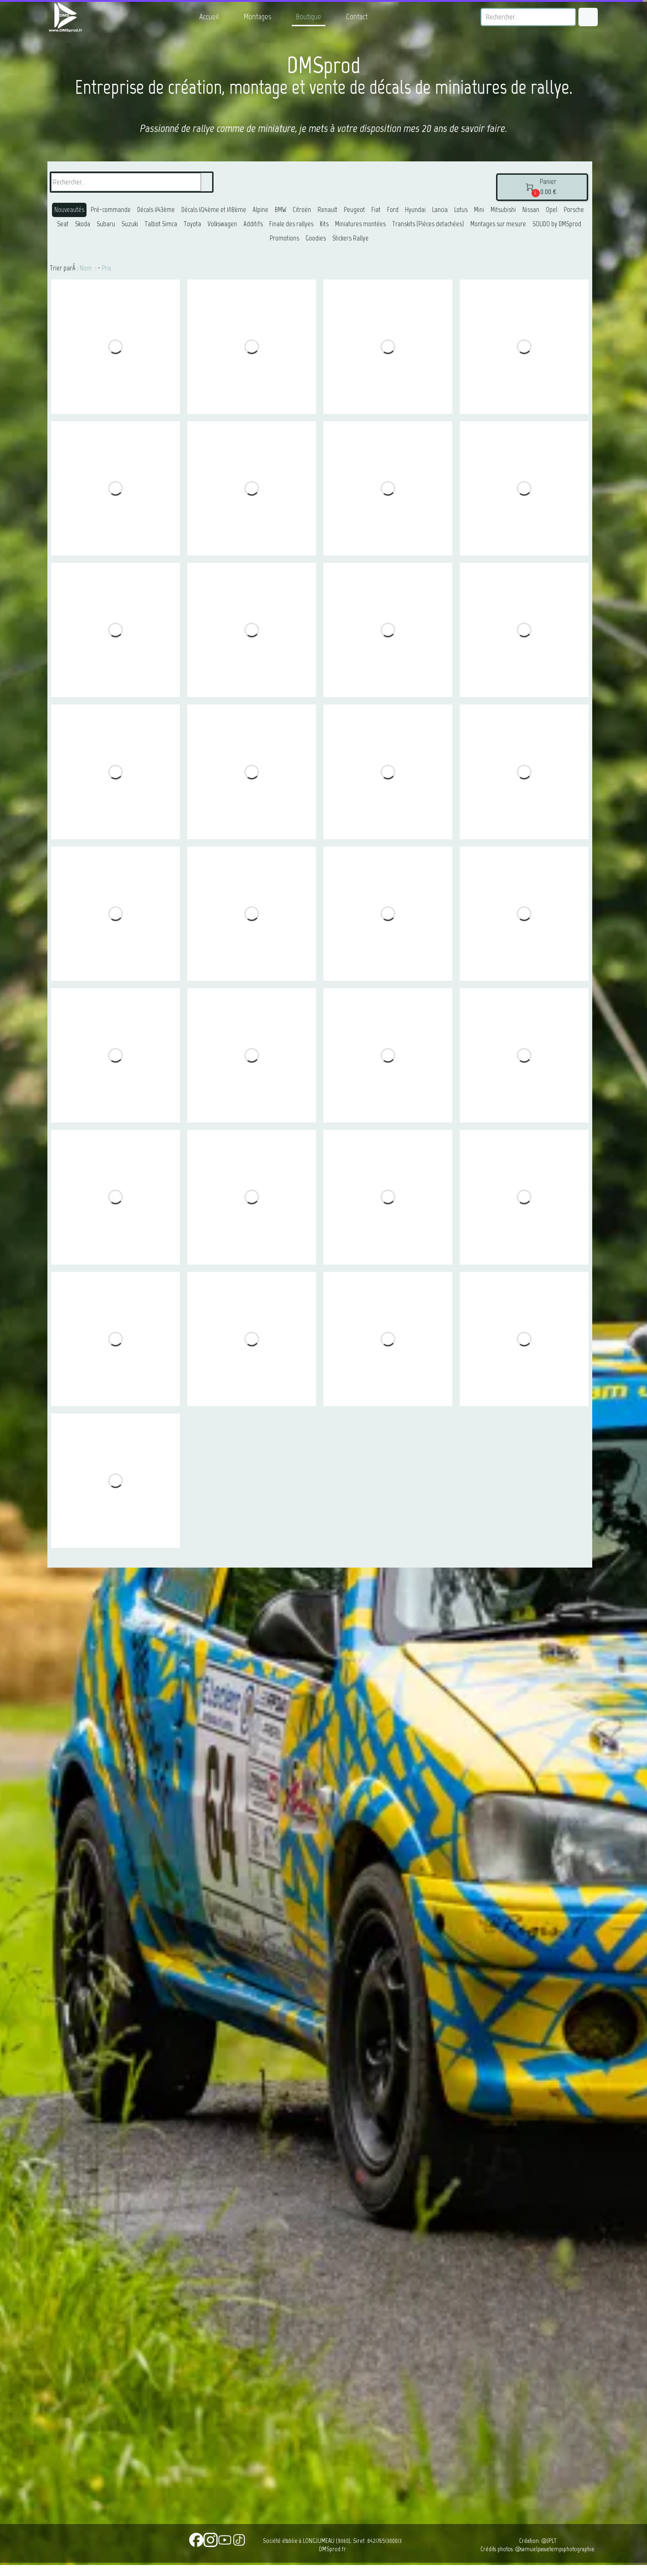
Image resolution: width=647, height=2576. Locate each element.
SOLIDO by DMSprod (556, 224)
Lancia (440, 210)
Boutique (308, 16)
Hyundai (415, 210)
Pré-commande (111, 210)
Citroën (302, 210)
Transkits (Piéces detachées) (428, 224)
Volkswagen (222, 224)
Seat (63, 224)
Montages (257, 16)
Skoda (82, 224)
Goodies (316, 238)
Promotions (284, 238)
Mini (479, 210)
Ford (393, 210)
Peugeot (354, 210)
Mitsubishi (503, 210)
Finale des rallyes (291, 224)
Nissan (530, 210)
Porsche (574, 210)
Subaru (106, 224)
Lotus (461, 210)
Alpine (260, 210)
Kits (324, 224)
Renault (327, 210)
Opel (551, 210)
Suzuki (129, 224)
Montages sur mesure (498, 224)
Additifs (253, 224)
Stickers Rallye (350, 238)
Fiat (376, 210)
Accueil (209, 16)
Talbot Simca (160, 224)
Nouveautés (69, 210)
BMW (280, 210)
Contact (357, 16)
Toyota (192, 224)
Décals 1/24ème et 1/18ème (213, 210)
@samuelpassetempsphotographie (555, 2549)
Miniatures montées (360, 224)
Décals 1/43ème (156, 210)
